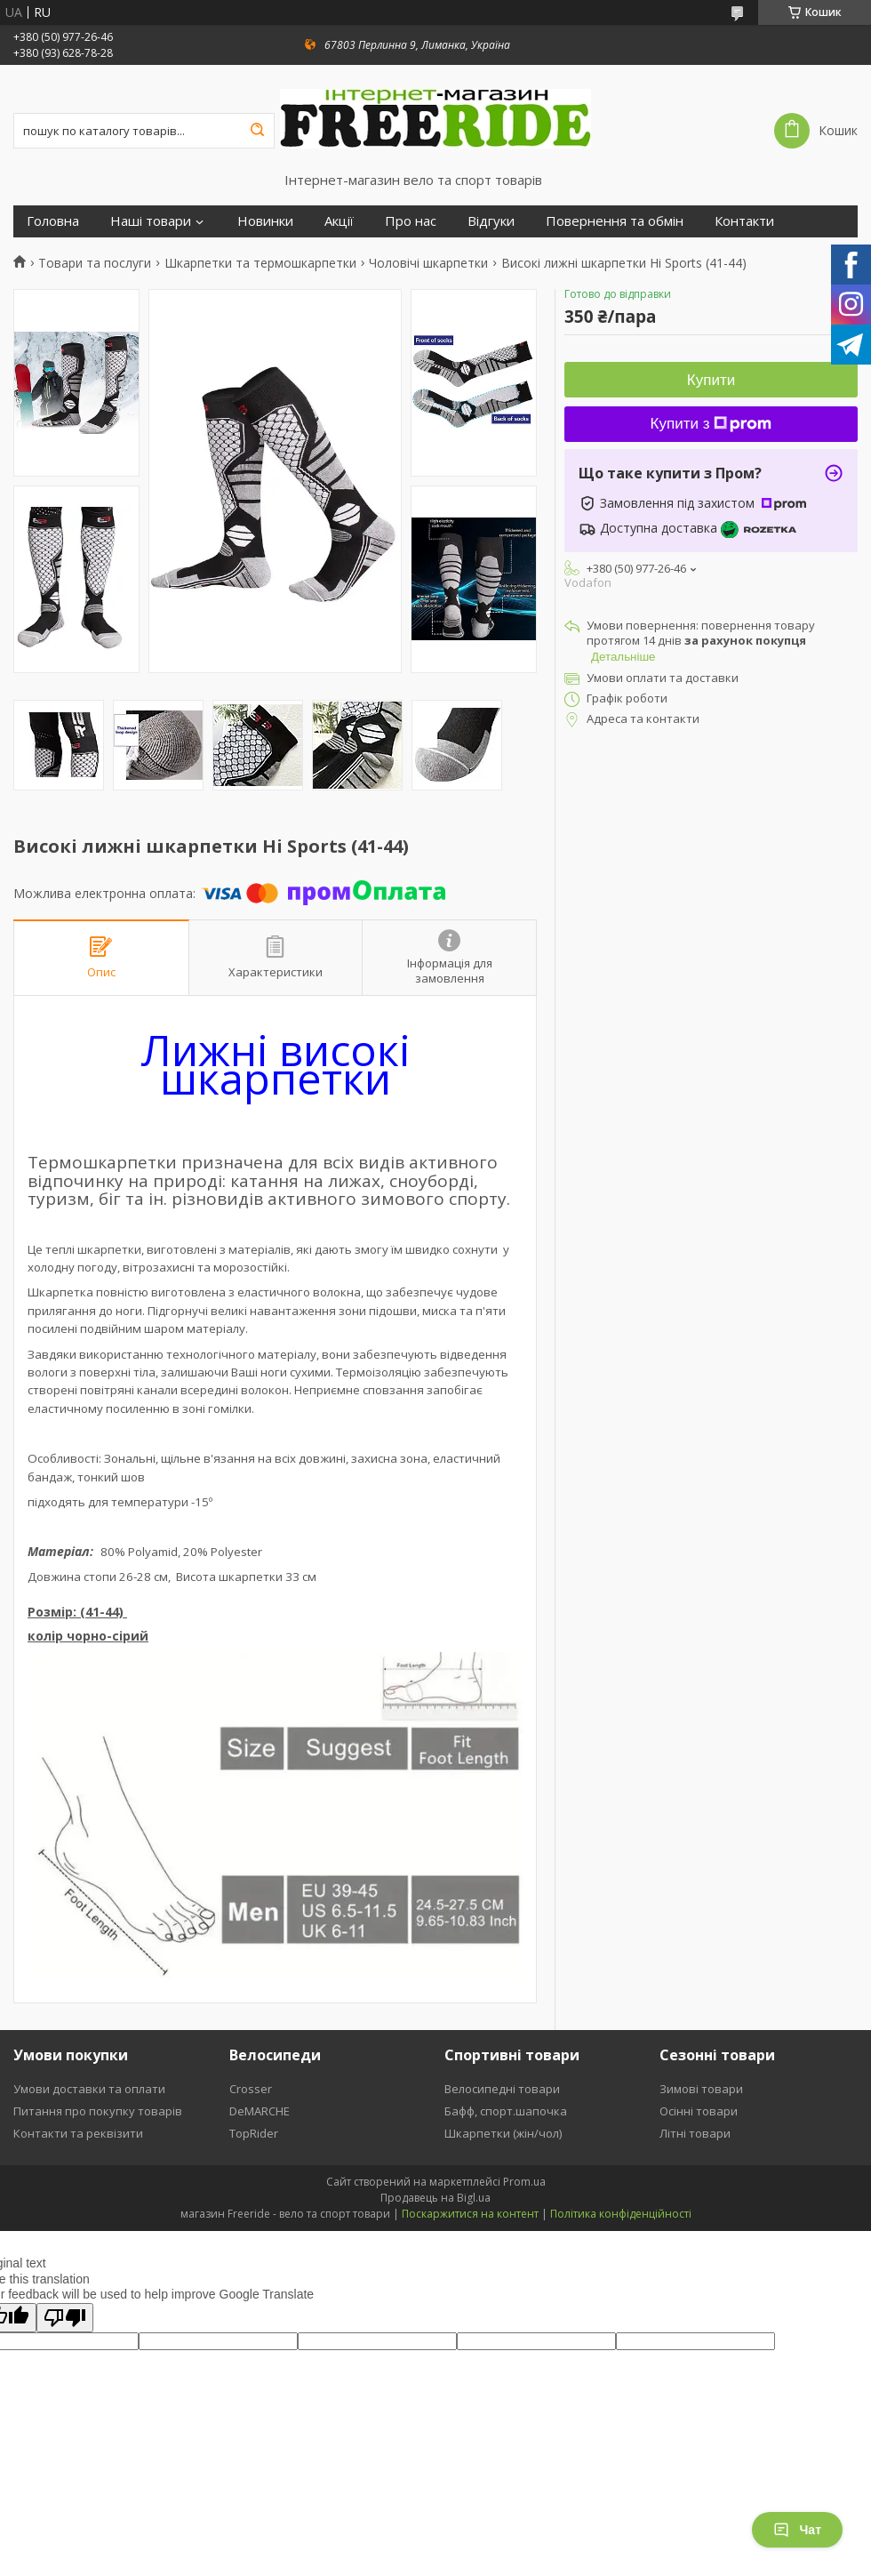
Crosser (250, 2089)
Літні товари (695, 2133)
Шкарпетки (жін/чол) (503, 2133)
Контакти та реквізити (78, 2133)
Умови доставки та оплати (89, 2089)
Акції (339, 221)
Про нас (410, 221)
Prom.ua (524, 2181)
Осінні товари (698, 2111)
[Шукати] (257, 130)
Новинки (265, 221)
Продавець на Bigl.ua (435, 2197)
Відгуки (491, 221)
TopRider (253, 2133)
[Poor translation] (64, 2317)
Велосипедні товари (502, 2089)
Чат (797, 2530)
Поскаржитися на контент (470, 2213)
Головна (53, 221)
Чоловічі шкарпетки (428, 263)
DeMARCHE (259, 2111)
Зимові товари (701, 2089)
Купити (711, 380)
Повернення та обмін (614, 221)
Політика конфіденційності (620, 2213)
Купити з (711, 423)
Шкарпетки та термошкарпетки (260, 263)
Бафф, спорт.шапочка (505, 2111)
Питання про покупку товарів (97, 2111)
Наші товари (150, 221)
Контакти (744, 221)
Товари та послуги (94, 263)
